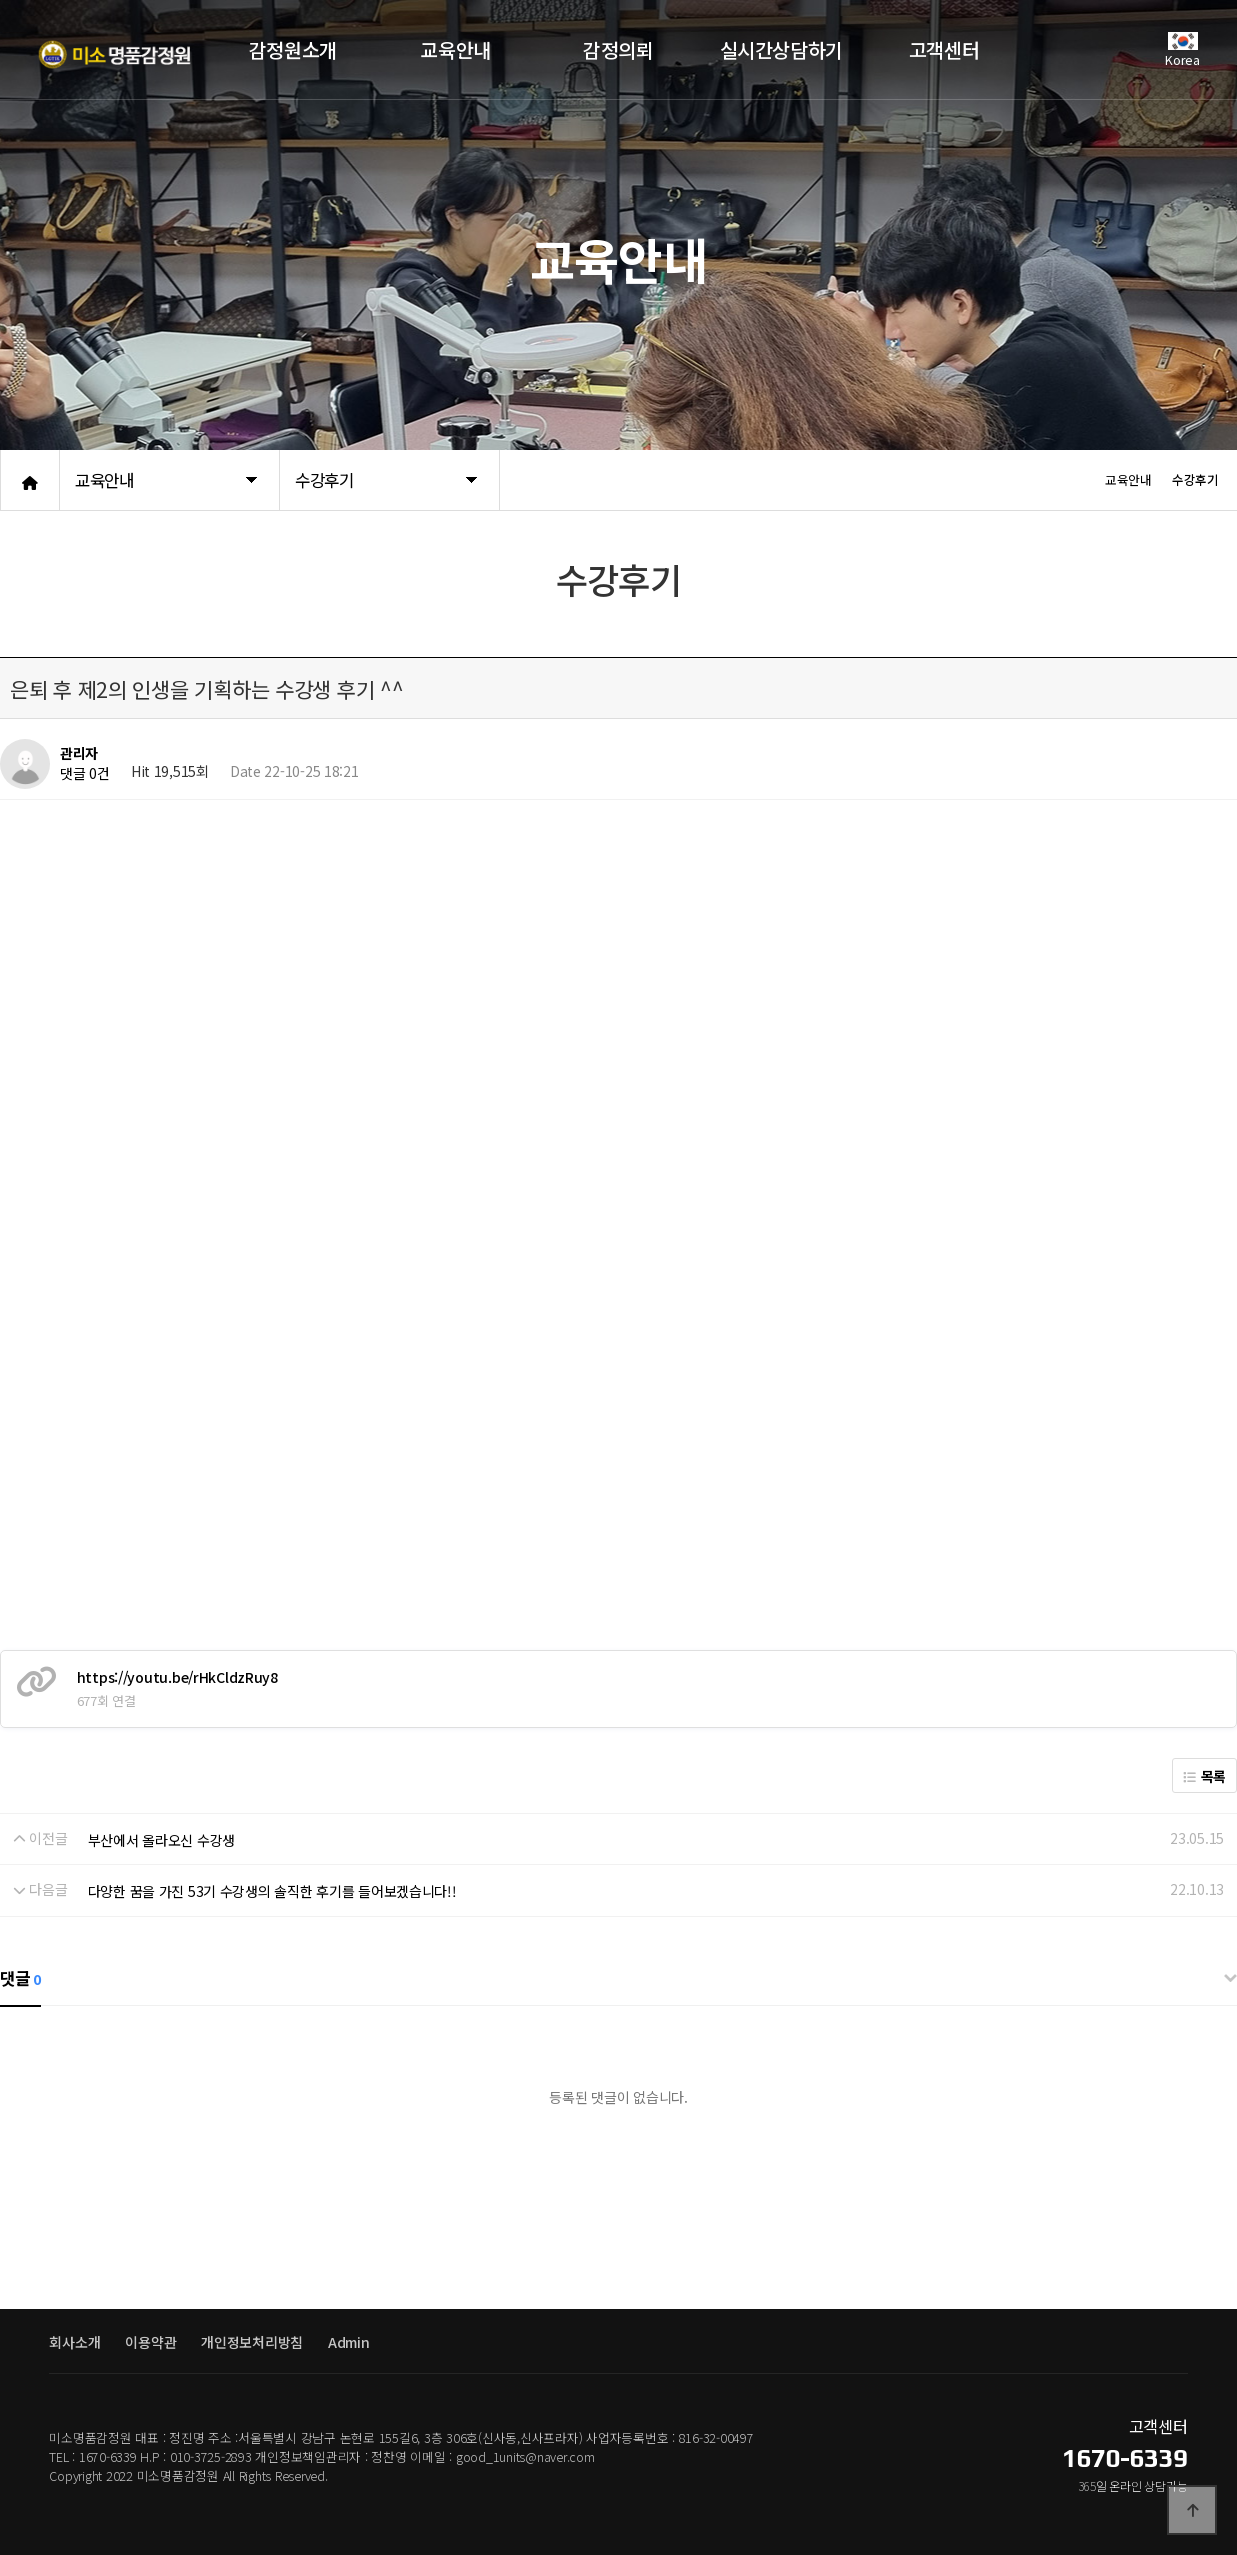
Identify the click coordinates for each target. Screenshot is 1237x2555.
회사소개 (74, 2342)
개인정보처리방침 (252, 2342)
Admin (349, 2342)
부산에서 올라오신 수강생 (161, 1840)
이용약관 (150, 2342)
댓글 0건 (85, 774)
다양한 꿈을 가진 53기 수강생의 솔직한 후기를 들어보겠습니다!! (272, 1891)
